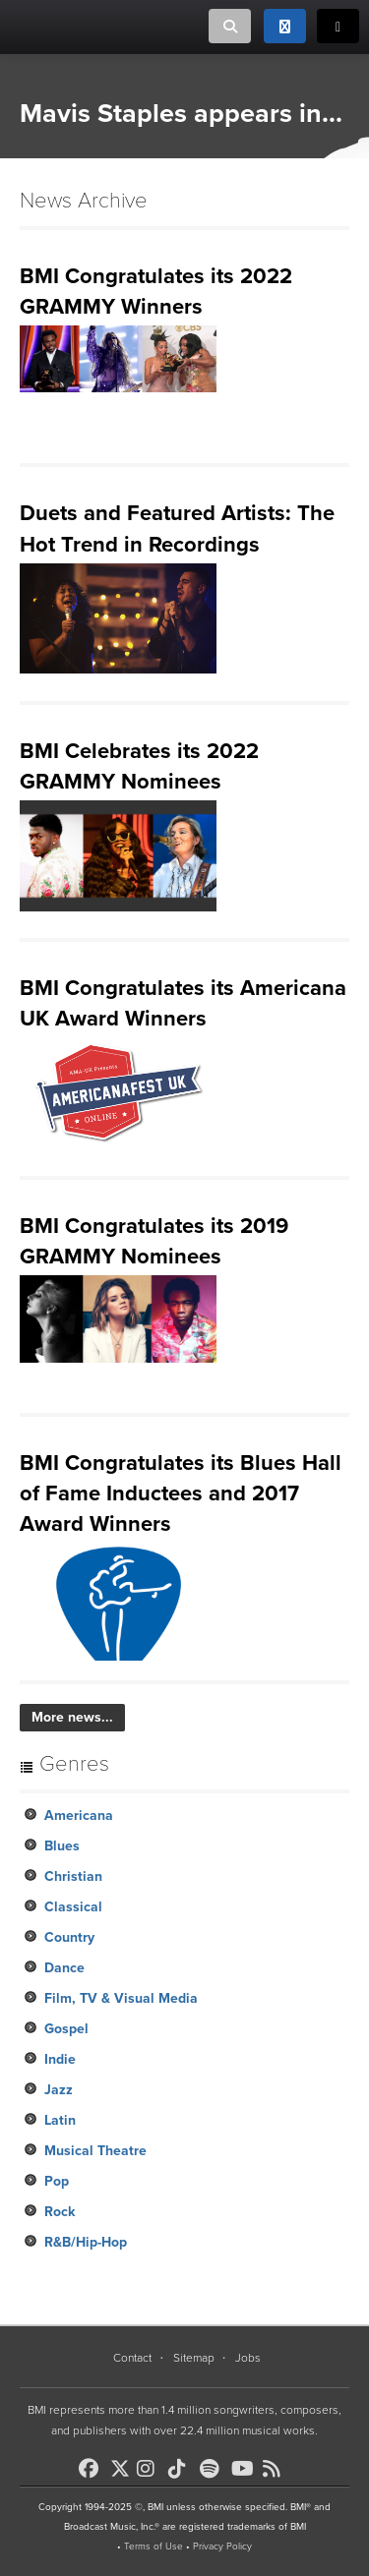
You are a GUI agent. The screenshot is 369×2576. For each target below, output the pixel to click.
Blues (62, 1846)
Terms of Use (153, 2546)
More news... (72, 1717)
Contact (132, 2358)
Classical (73, 1907)
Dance (64, 1968)
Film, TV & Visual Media (121, 1998)
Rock (59, 2211)
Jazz (58, 2089)
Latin (60, 2120)
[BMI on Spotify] (213, 2469)
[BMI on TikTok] (182, 2469)
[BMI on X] (121, 2463)
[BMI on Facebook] (92, 2469)
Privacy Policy (222, 2546)
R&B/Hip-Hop (85, 2242)
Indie (60, 2059)
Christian (73, 1876)
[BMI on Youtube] (245, 2469)
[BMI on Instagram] (150, 2469)
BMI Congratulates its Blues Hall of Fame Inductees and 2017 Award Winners (180, 1493)
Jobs (248, 2358)
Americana (78, 1815)
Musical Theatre (95, 2150)
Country (69, 1937)
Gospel (66, 2028)
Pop (56, 2181)
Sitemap (194, 2358)
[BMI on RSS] (276, 2469)
